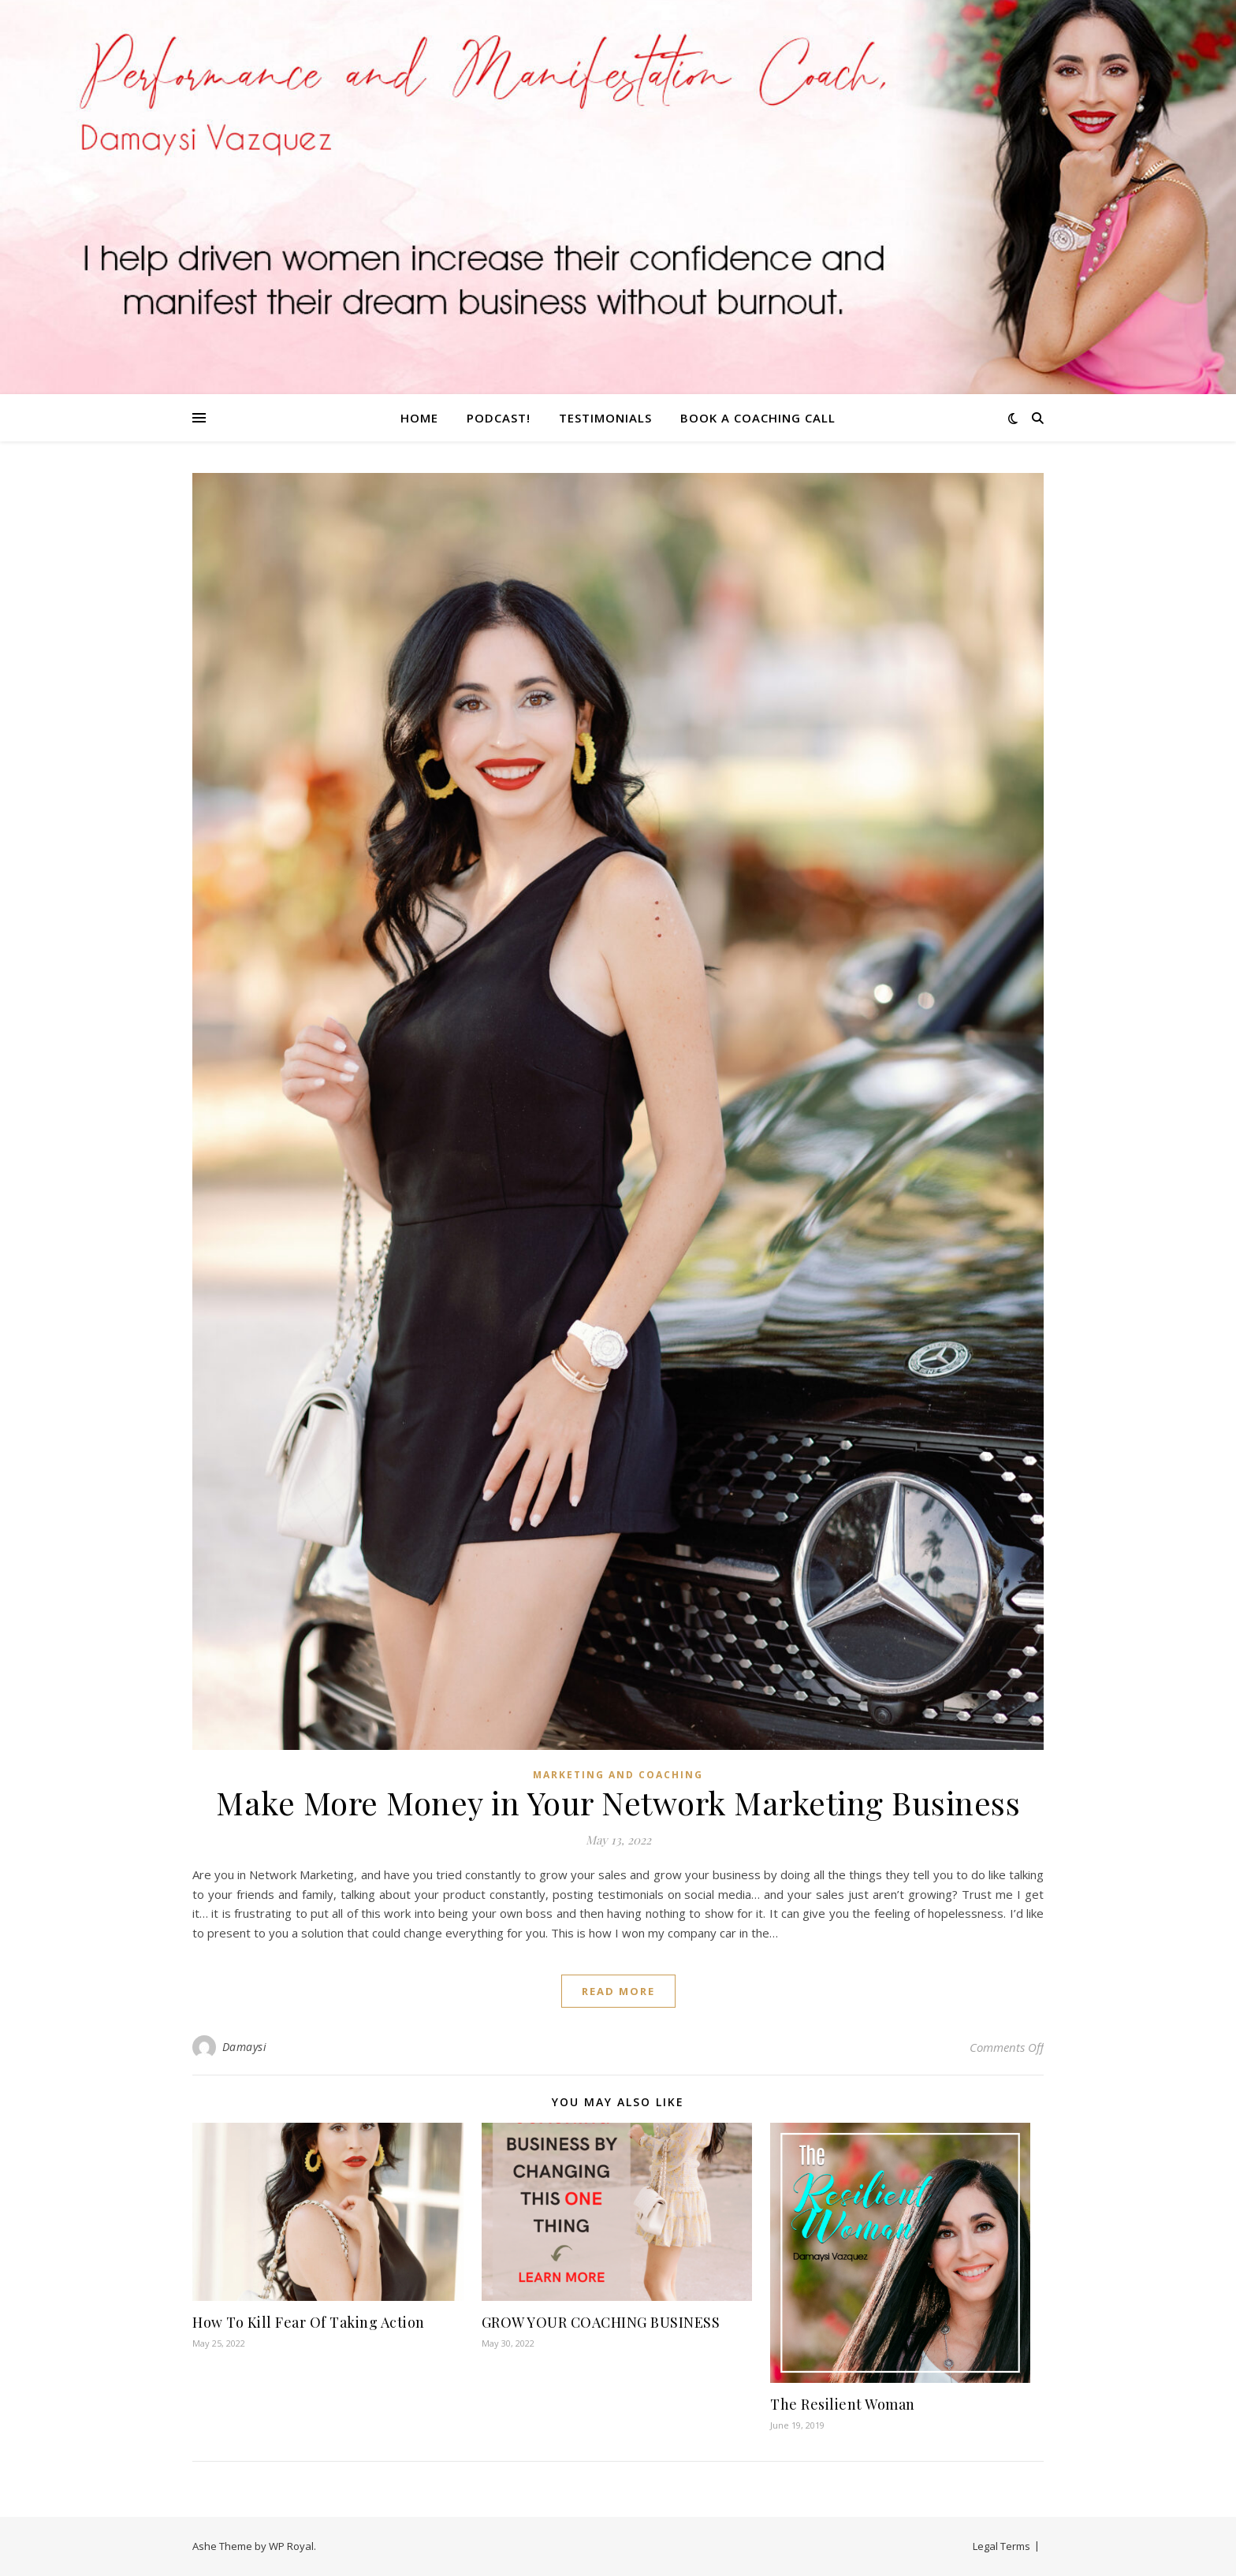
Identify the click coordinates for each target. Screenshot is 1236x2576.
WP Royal (291, 2546)
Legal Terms (1001, 2546)
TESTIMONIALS (605, 418)
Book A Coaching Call (758, 418)
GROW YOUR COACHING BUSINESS (601, 2322)
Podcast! (499, 418)
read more (618, 1991)
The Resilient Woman (842, 2404)
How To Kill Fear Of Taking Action (308, 2322)
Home (419, 418)
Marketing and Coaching (618, 1774)
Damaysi (244, 2046)
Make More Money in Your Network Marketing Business (618, 1802)
